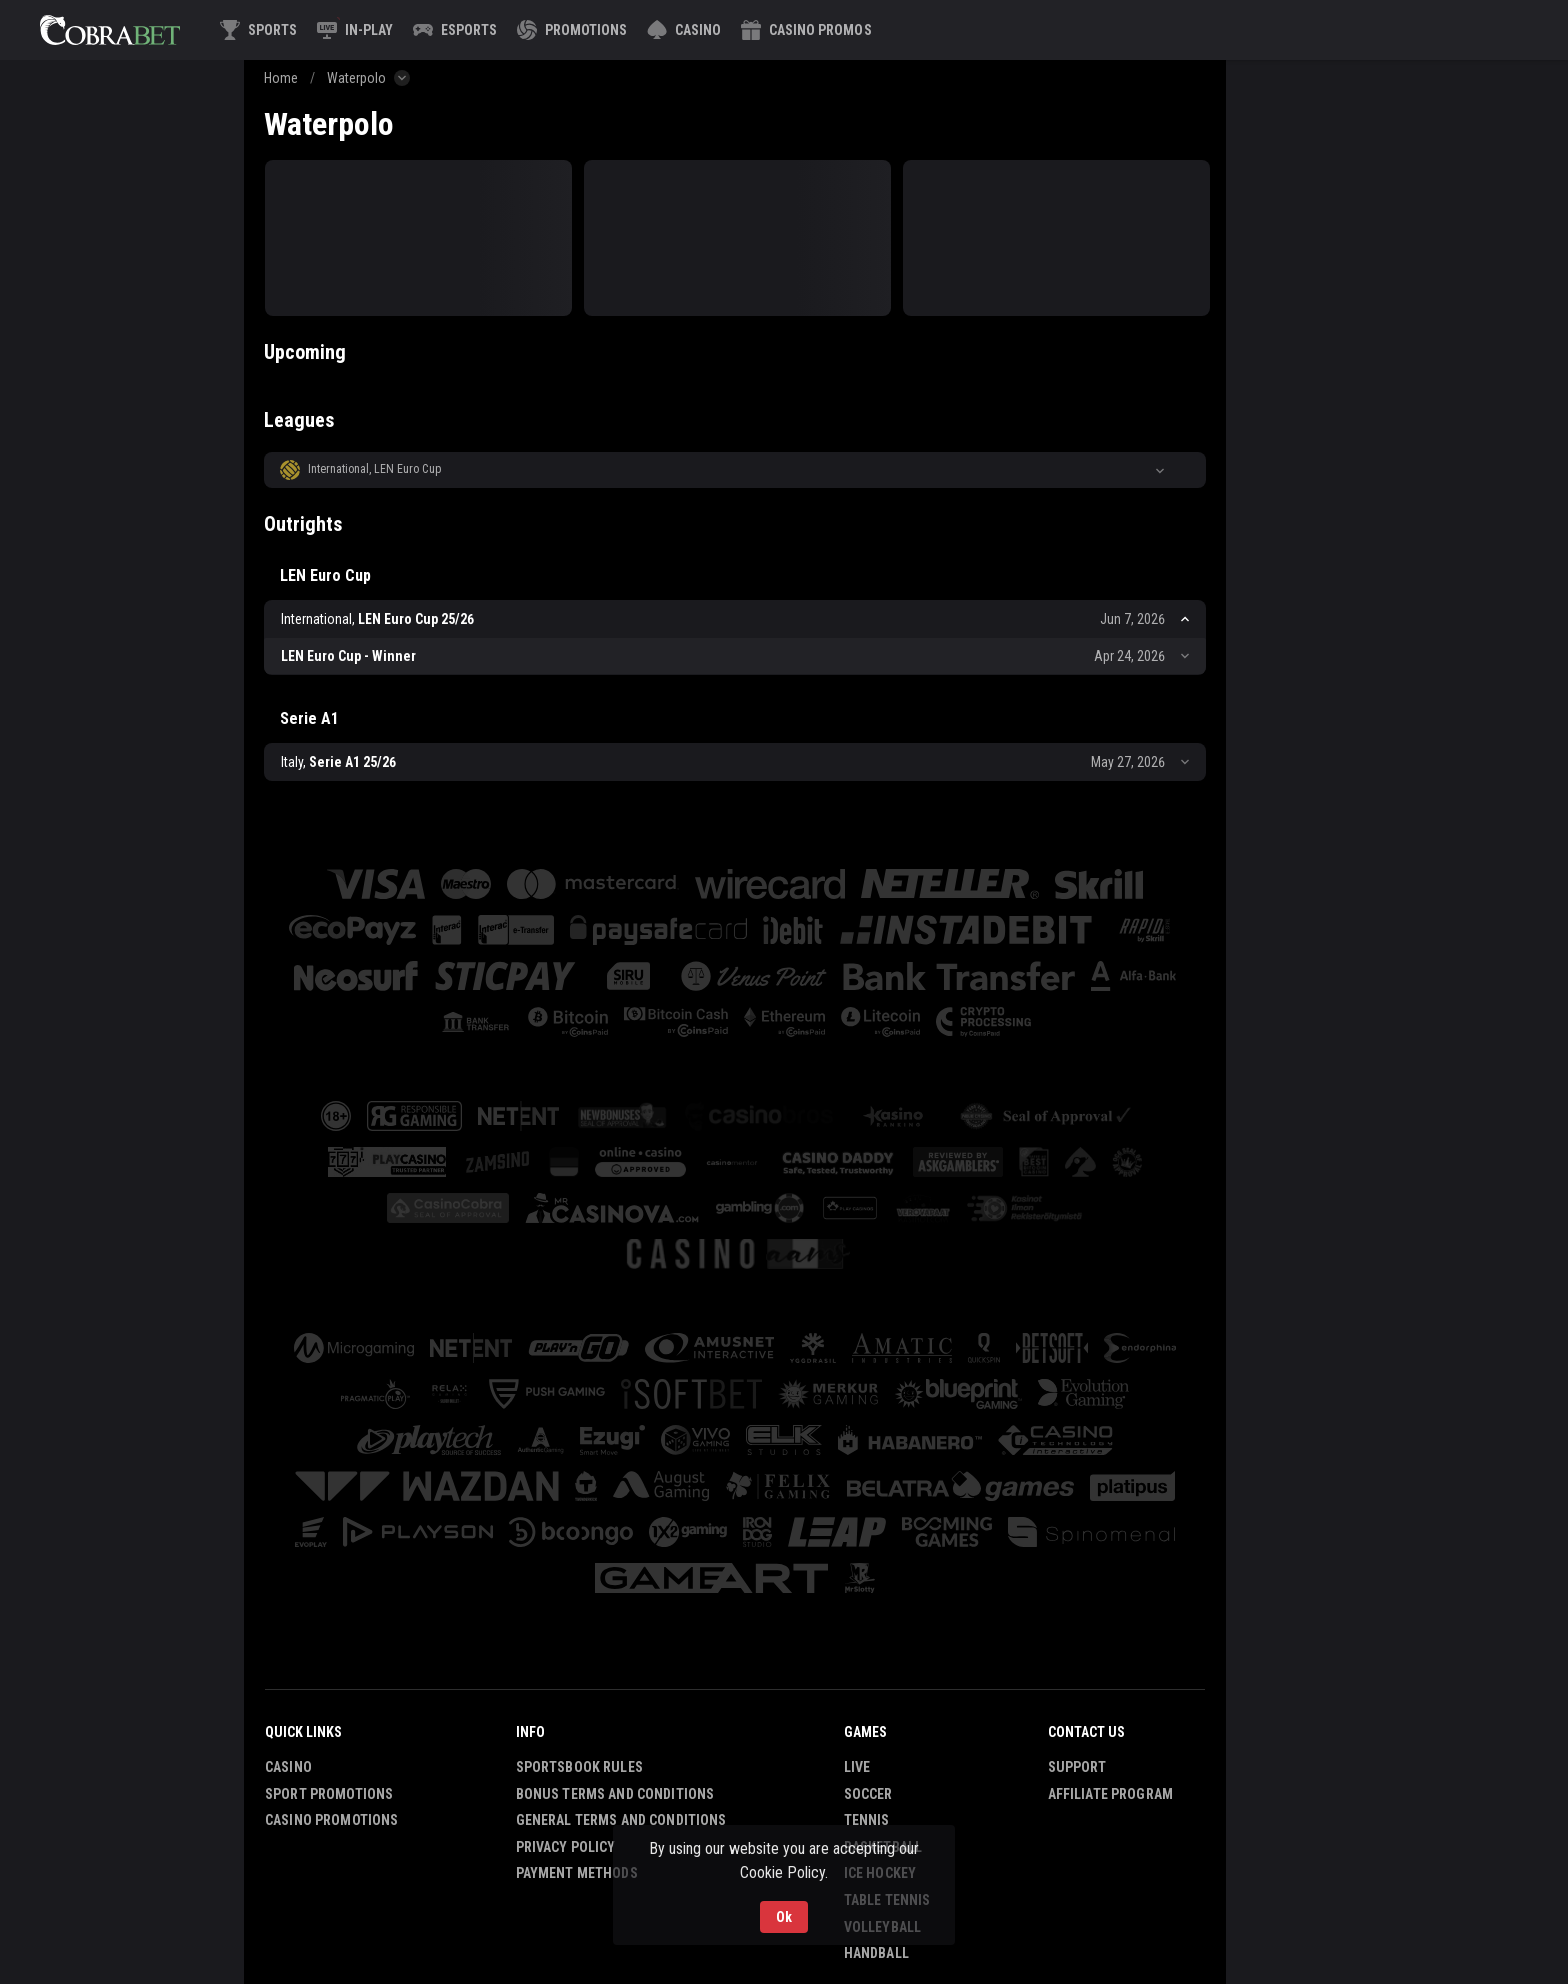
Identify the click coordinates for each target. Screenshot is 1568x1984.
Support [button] (1077, 1767)
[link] (110, 30)
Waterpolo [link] (356, 78)
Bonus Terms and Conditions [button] (615, 1794)
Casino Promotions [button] (331, 1820)
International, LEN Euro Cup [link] (374, 469)
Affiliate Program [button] (1110, 1794)
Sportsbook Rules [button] (579, 1767)
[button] (684, 30)
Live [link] (857, 1767)
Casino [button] (288, 1767)
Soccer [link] (868, 1794)
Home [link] (281, 78)
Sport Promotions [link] (329, 1794)
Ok (784, 1917)
